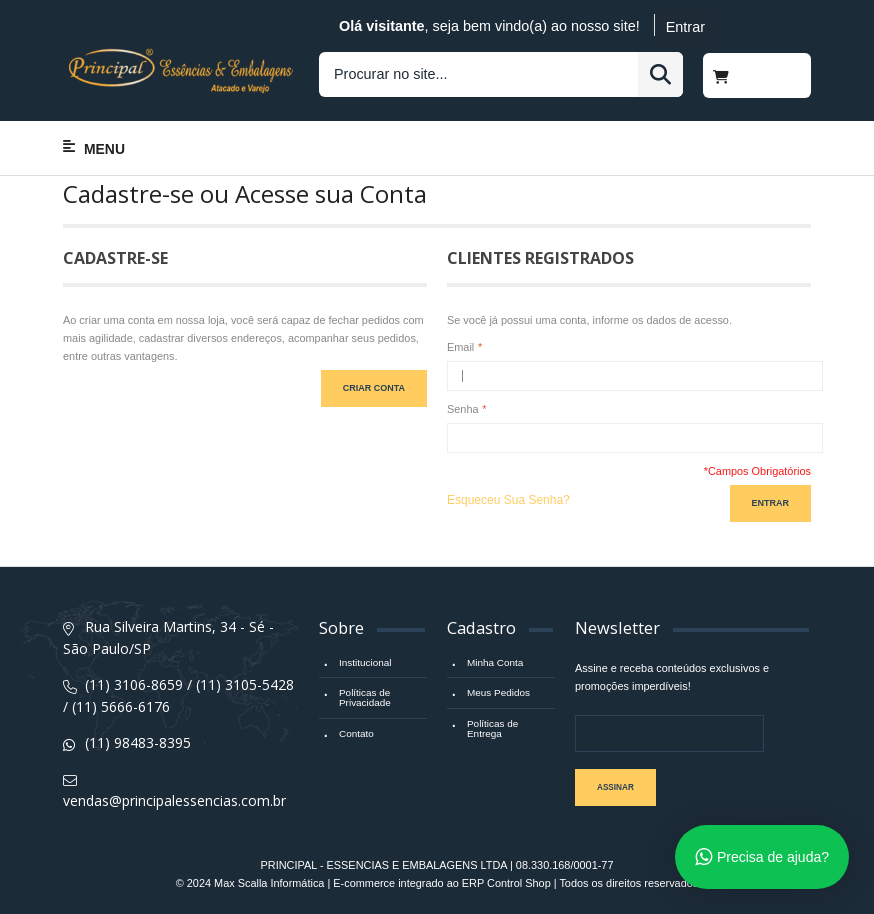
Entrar (685, 27)
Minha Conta (495, 662)
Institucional (365, 662)
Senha (463, 409)
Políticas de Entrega (492, 728)
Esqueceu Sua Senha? (508, 500)
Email (460, 347)
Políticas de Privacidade (365, 697)
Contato (356, 733)
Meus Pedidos (498, 692)
